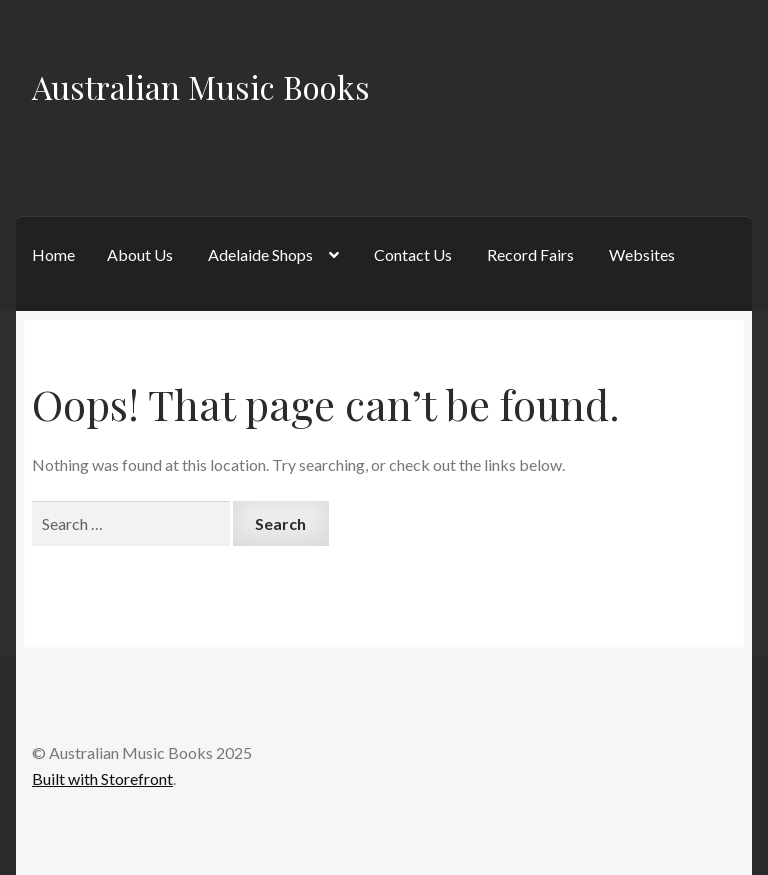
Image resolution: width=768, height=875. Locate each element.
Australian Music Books (201, 86)
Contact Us (413, 254)
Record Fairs (530, 254)
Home (53, 254)
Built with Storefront (102, 778)
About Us (140, 254)
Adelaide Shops (260, 254)
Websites (642, 254)
